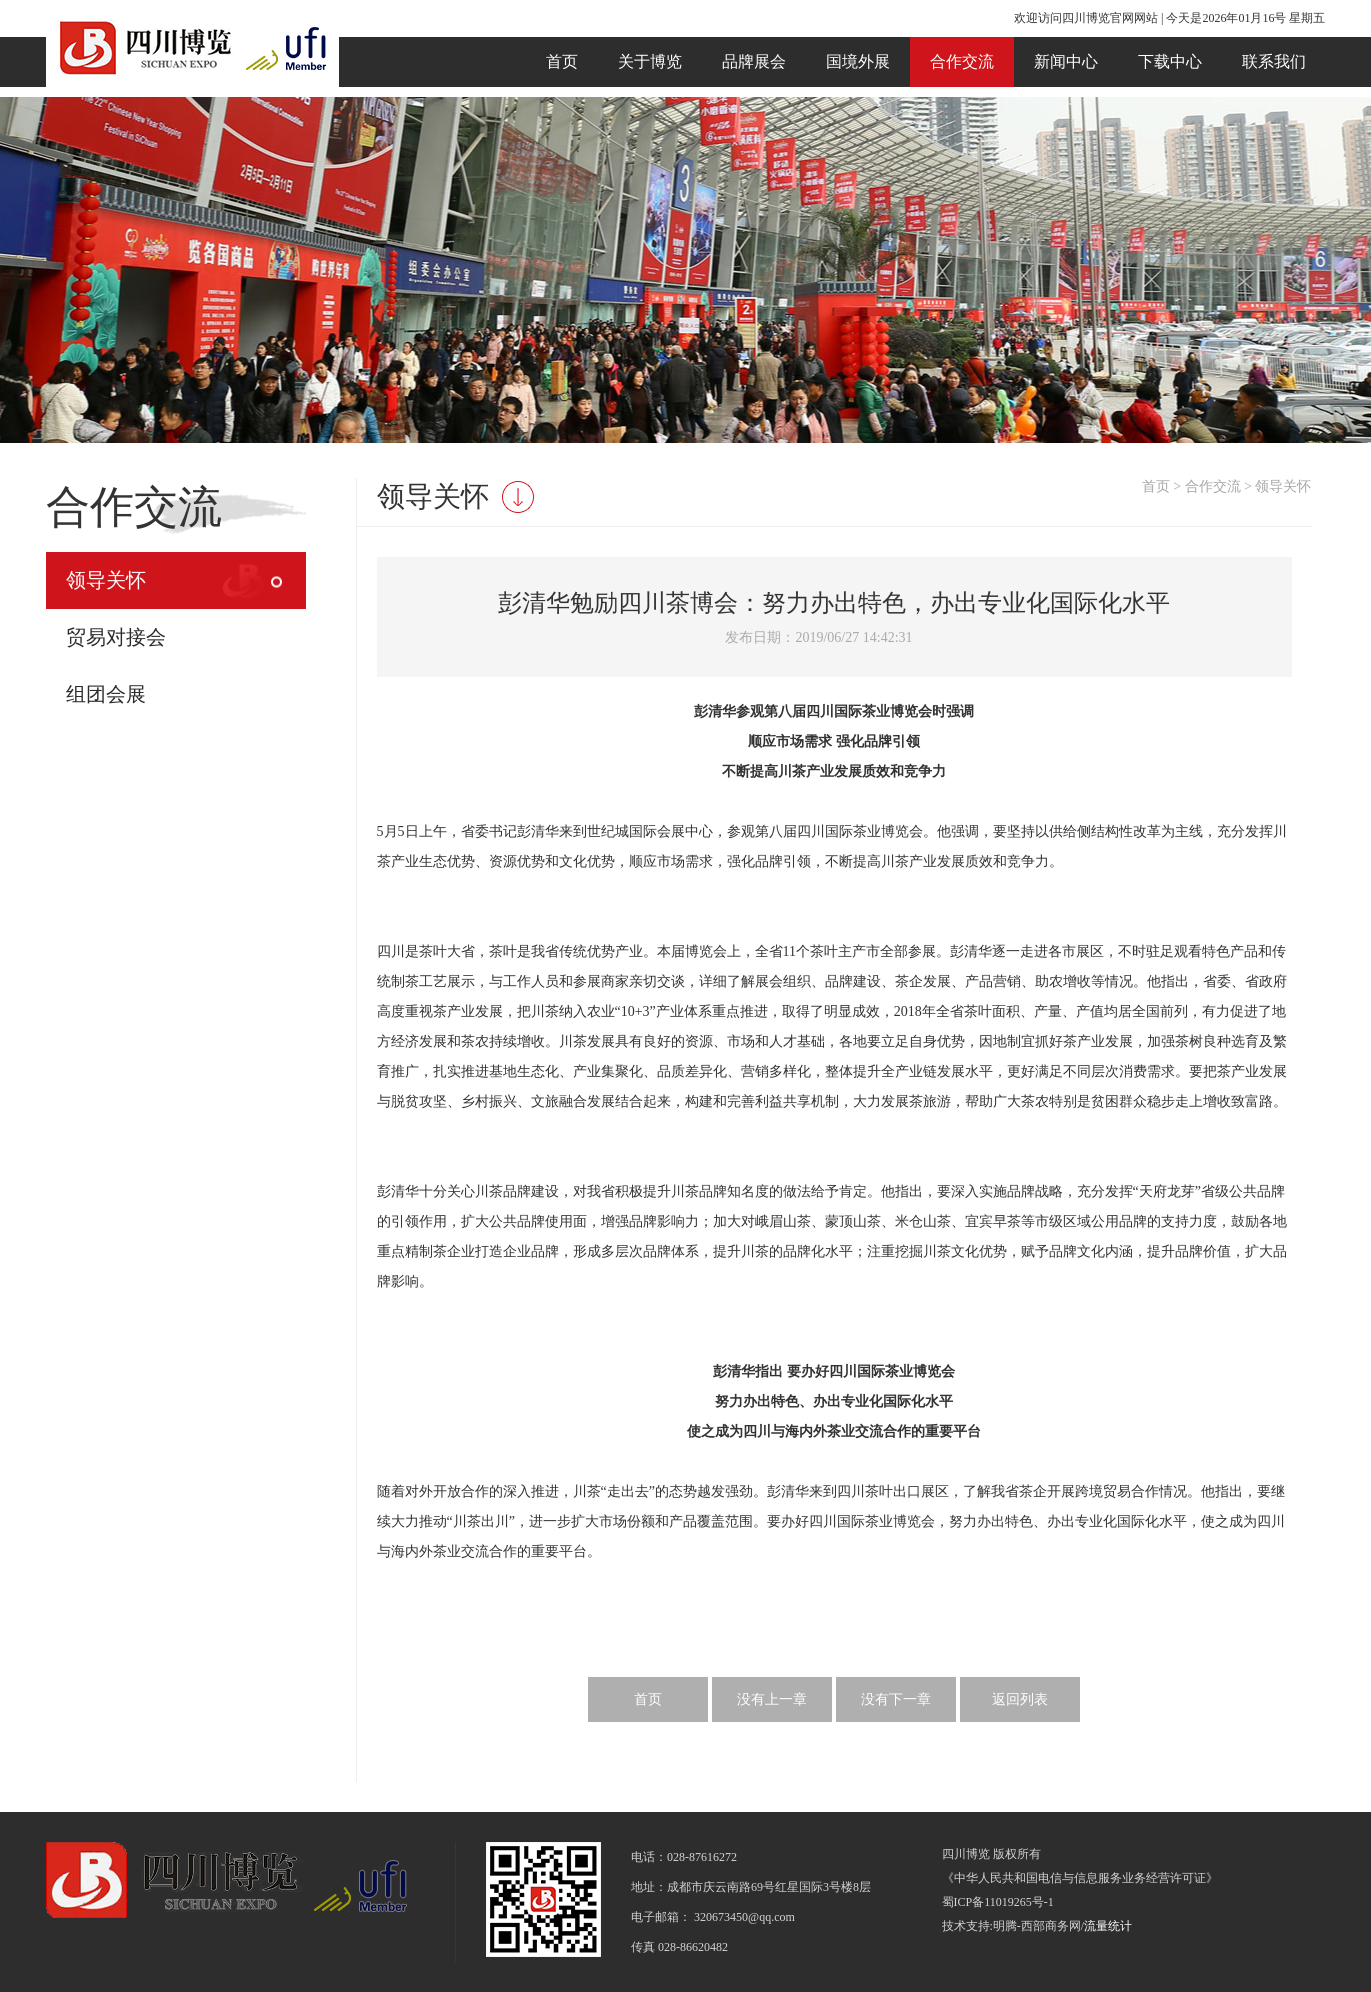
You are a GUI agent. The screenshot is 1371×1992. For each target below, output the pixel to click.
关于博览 (650, 61)
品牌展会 (754, 61)
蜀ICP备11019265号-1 (998, 1902)
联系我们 (1274, 61)
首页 (562, 61)
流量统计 (1108, 1926)
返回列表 (1020, 1699)
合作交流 (962, 61)
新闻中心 (1066, 61)
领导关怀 (106, 580)
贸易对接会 (116, 637)
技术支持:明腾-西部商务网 (1011, 1926)
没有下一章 (896, 1699)
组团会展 (106, 694)
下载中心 (1170, 61)
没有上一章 (772, 1699)
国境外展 (858, 61)
